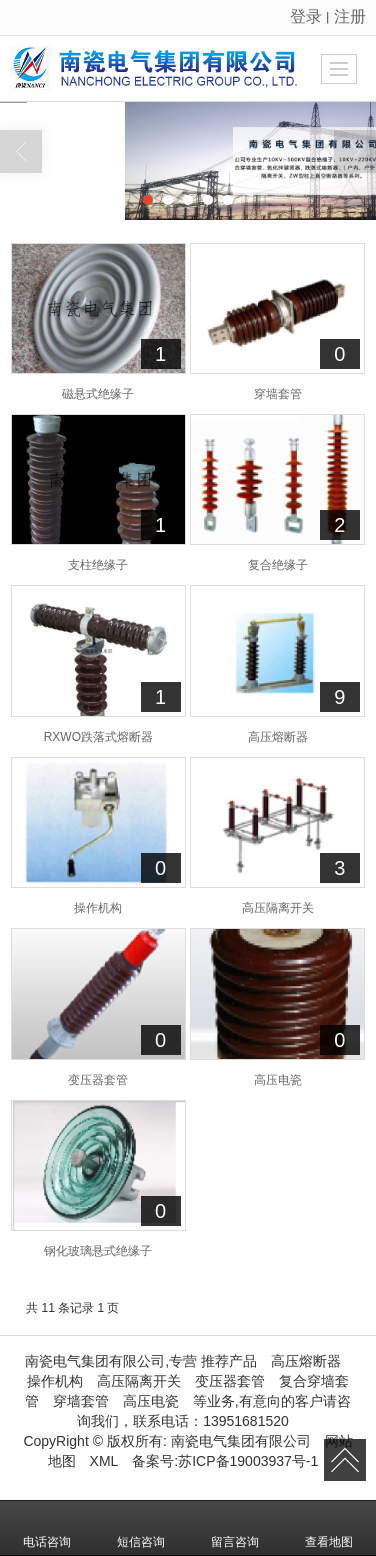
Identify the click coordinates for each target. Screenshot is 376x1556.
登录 (306, 16)
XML (104, 1461)
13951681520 (246, 1421)
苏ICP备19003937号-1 (248, 1461)
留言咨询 (235, 1528)
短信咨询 (141, 1528)
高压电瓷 (151, 1401)
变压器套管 (230, 1381)
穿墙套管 (81, 1401)
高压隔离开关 (139, 1381)
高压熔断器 (306, 1361)
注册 (350, 16)
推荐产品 (229, 1361)
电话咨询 (47, 1528)
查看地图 (329, 1528)
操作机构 (55, 1381)
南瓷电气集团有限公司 (241, 1441)
